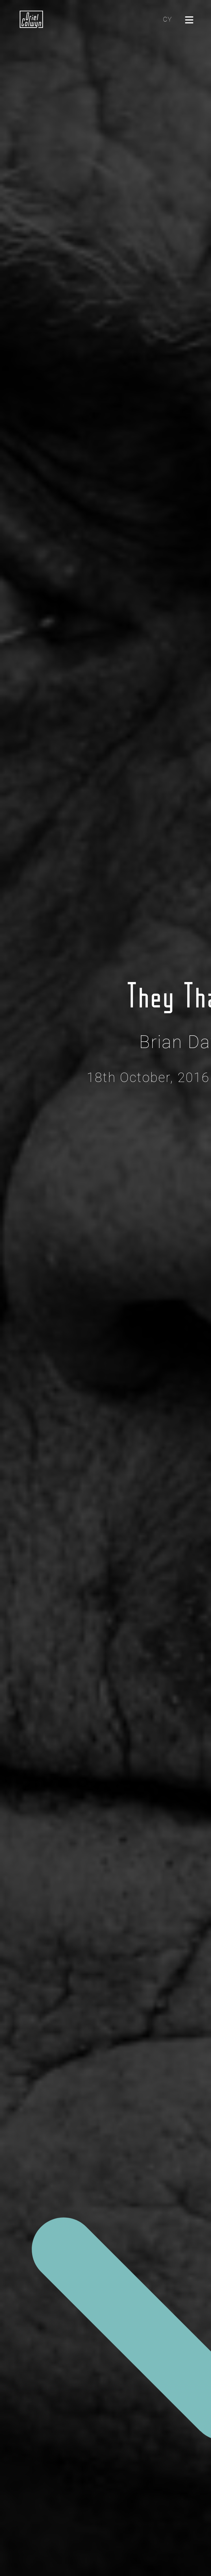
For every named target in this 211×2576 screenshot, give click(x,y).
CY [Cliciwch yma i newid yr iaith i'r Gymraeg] (167, 19)
